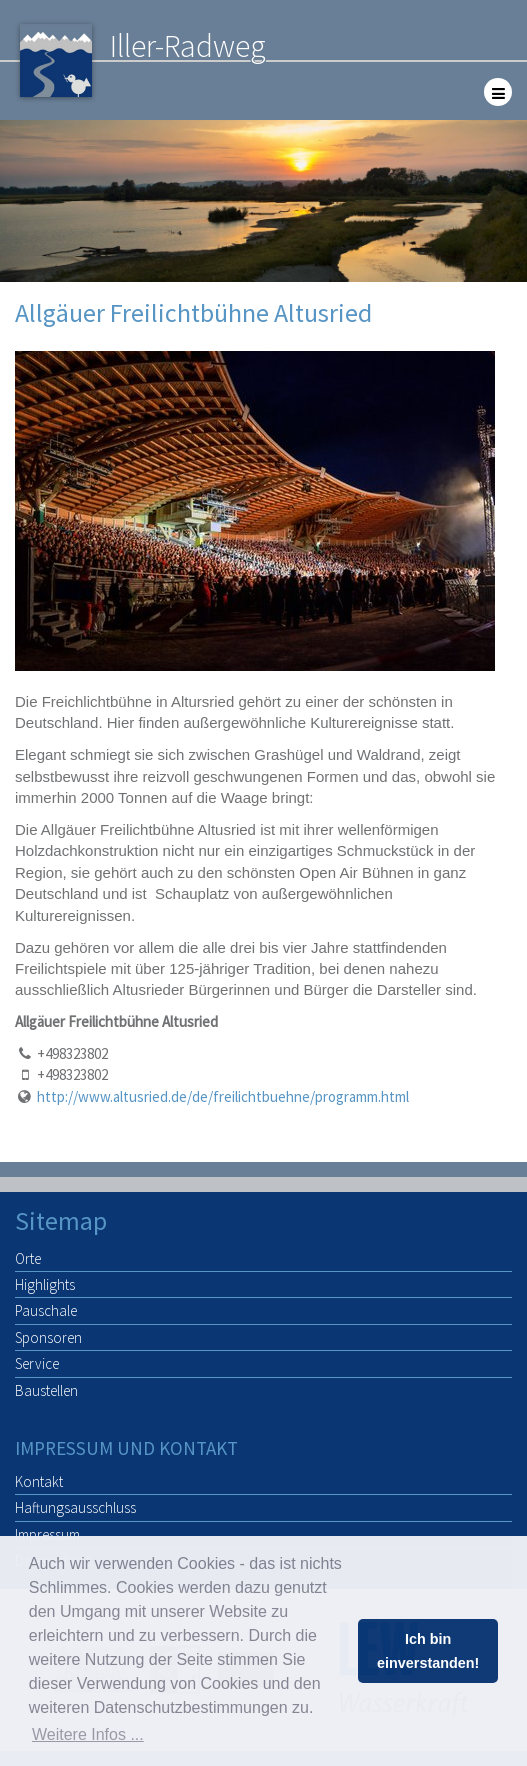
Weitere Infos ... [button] (88, 1734)
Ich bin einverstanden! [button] (428, 1651)
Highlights (45, 1284)
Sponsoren (48, 1337)
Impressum (47, 1534)
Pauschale (46, 1310)
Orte (28, 1258)
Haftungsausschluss (75, 1507)
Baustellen (46, 1390)
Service (37, 1363)
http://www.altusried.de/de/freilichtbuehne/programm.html (223, 1096)
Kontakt (39, 1481)
